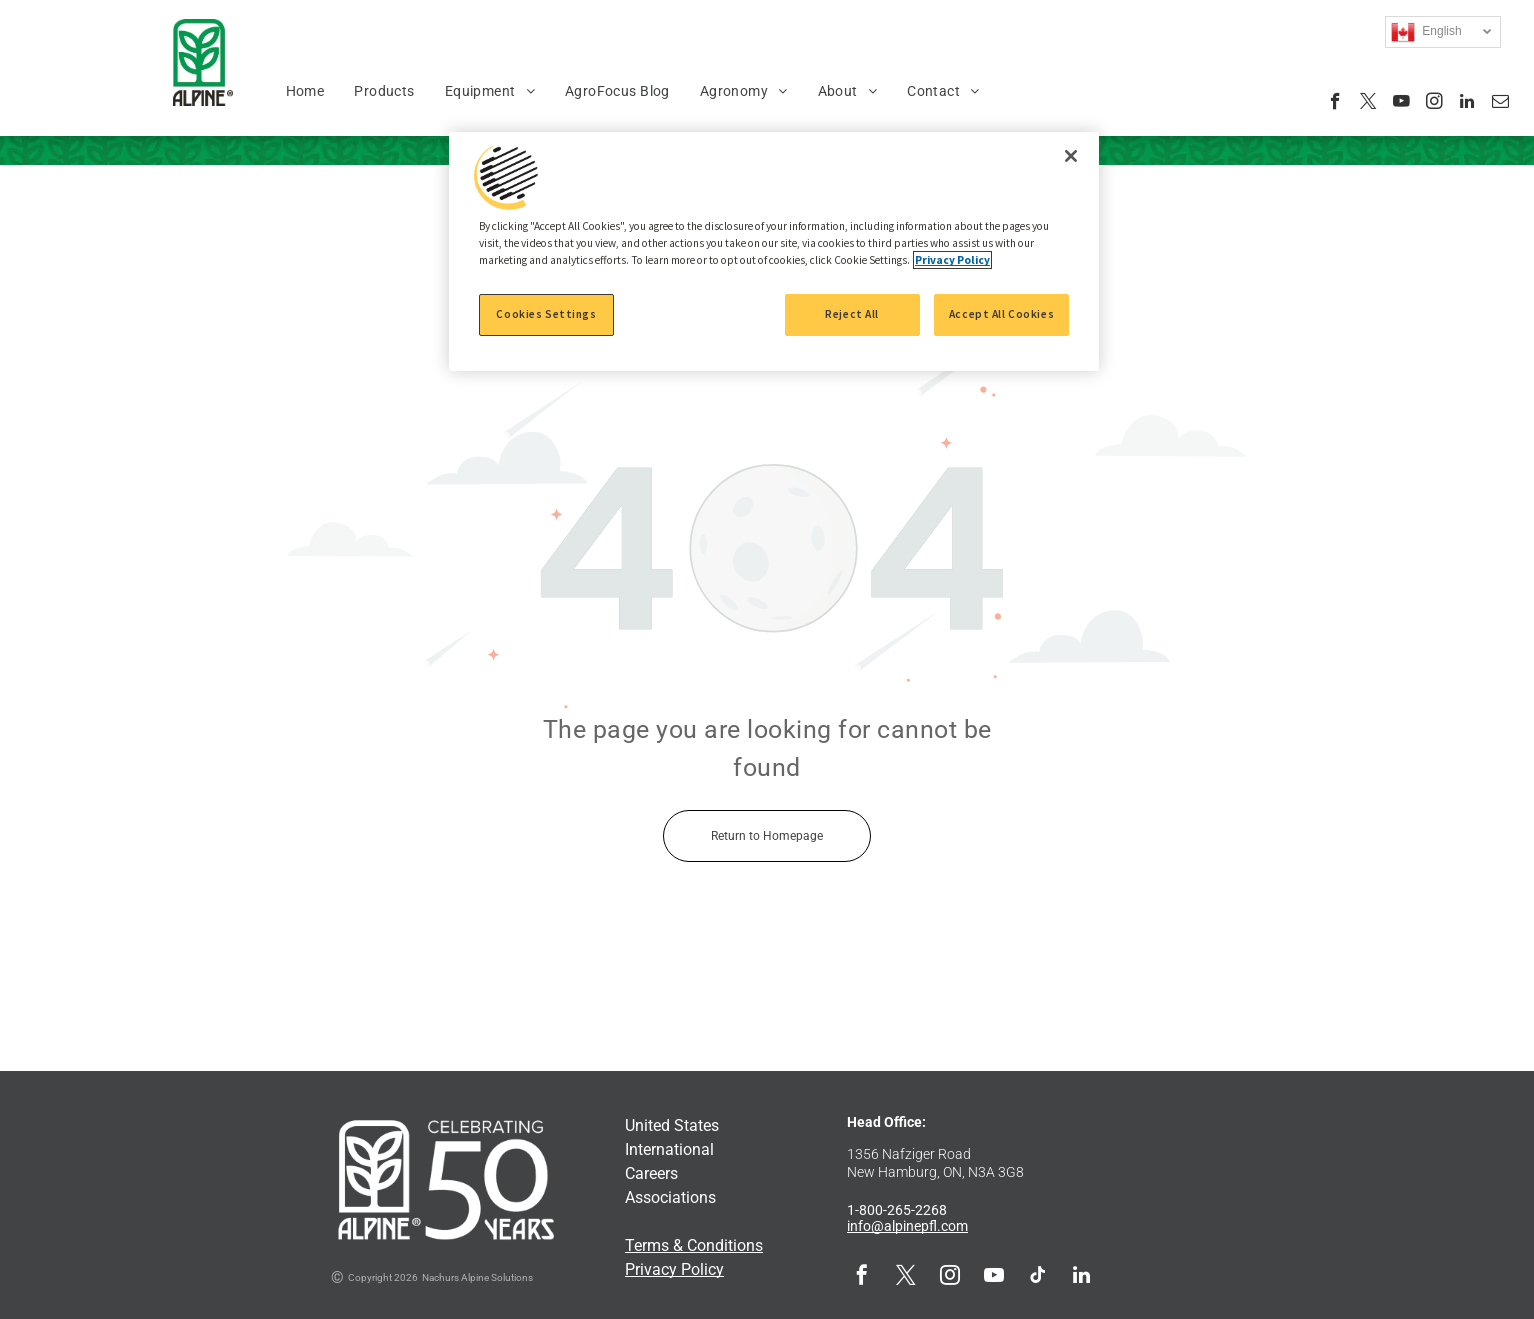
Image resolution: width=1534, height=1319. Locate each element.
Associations (670, 1197)
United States (672, 1125)
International (669, 1149)
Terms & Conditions (694, 1245)
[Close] (1071, 156)
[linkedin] (1467, 104)
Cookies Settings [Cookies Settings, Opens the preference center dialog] (546, 314)
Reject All (852, 314)
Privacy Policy (674, 1269)
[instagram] (1434, 104)
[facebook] (1335, 104)
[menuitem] (305, 91)
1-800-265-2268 (897, 1210)
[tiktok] (1038, 1277)
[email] (1500, 104)
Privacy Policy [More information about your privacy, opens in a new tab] (952, 260)
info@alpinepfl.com (907, 1226)
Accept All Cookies (1001, 314)
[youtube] (1401, 104)
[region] (774, 251)
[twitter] (1368, 104)
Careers (651, 1173)
